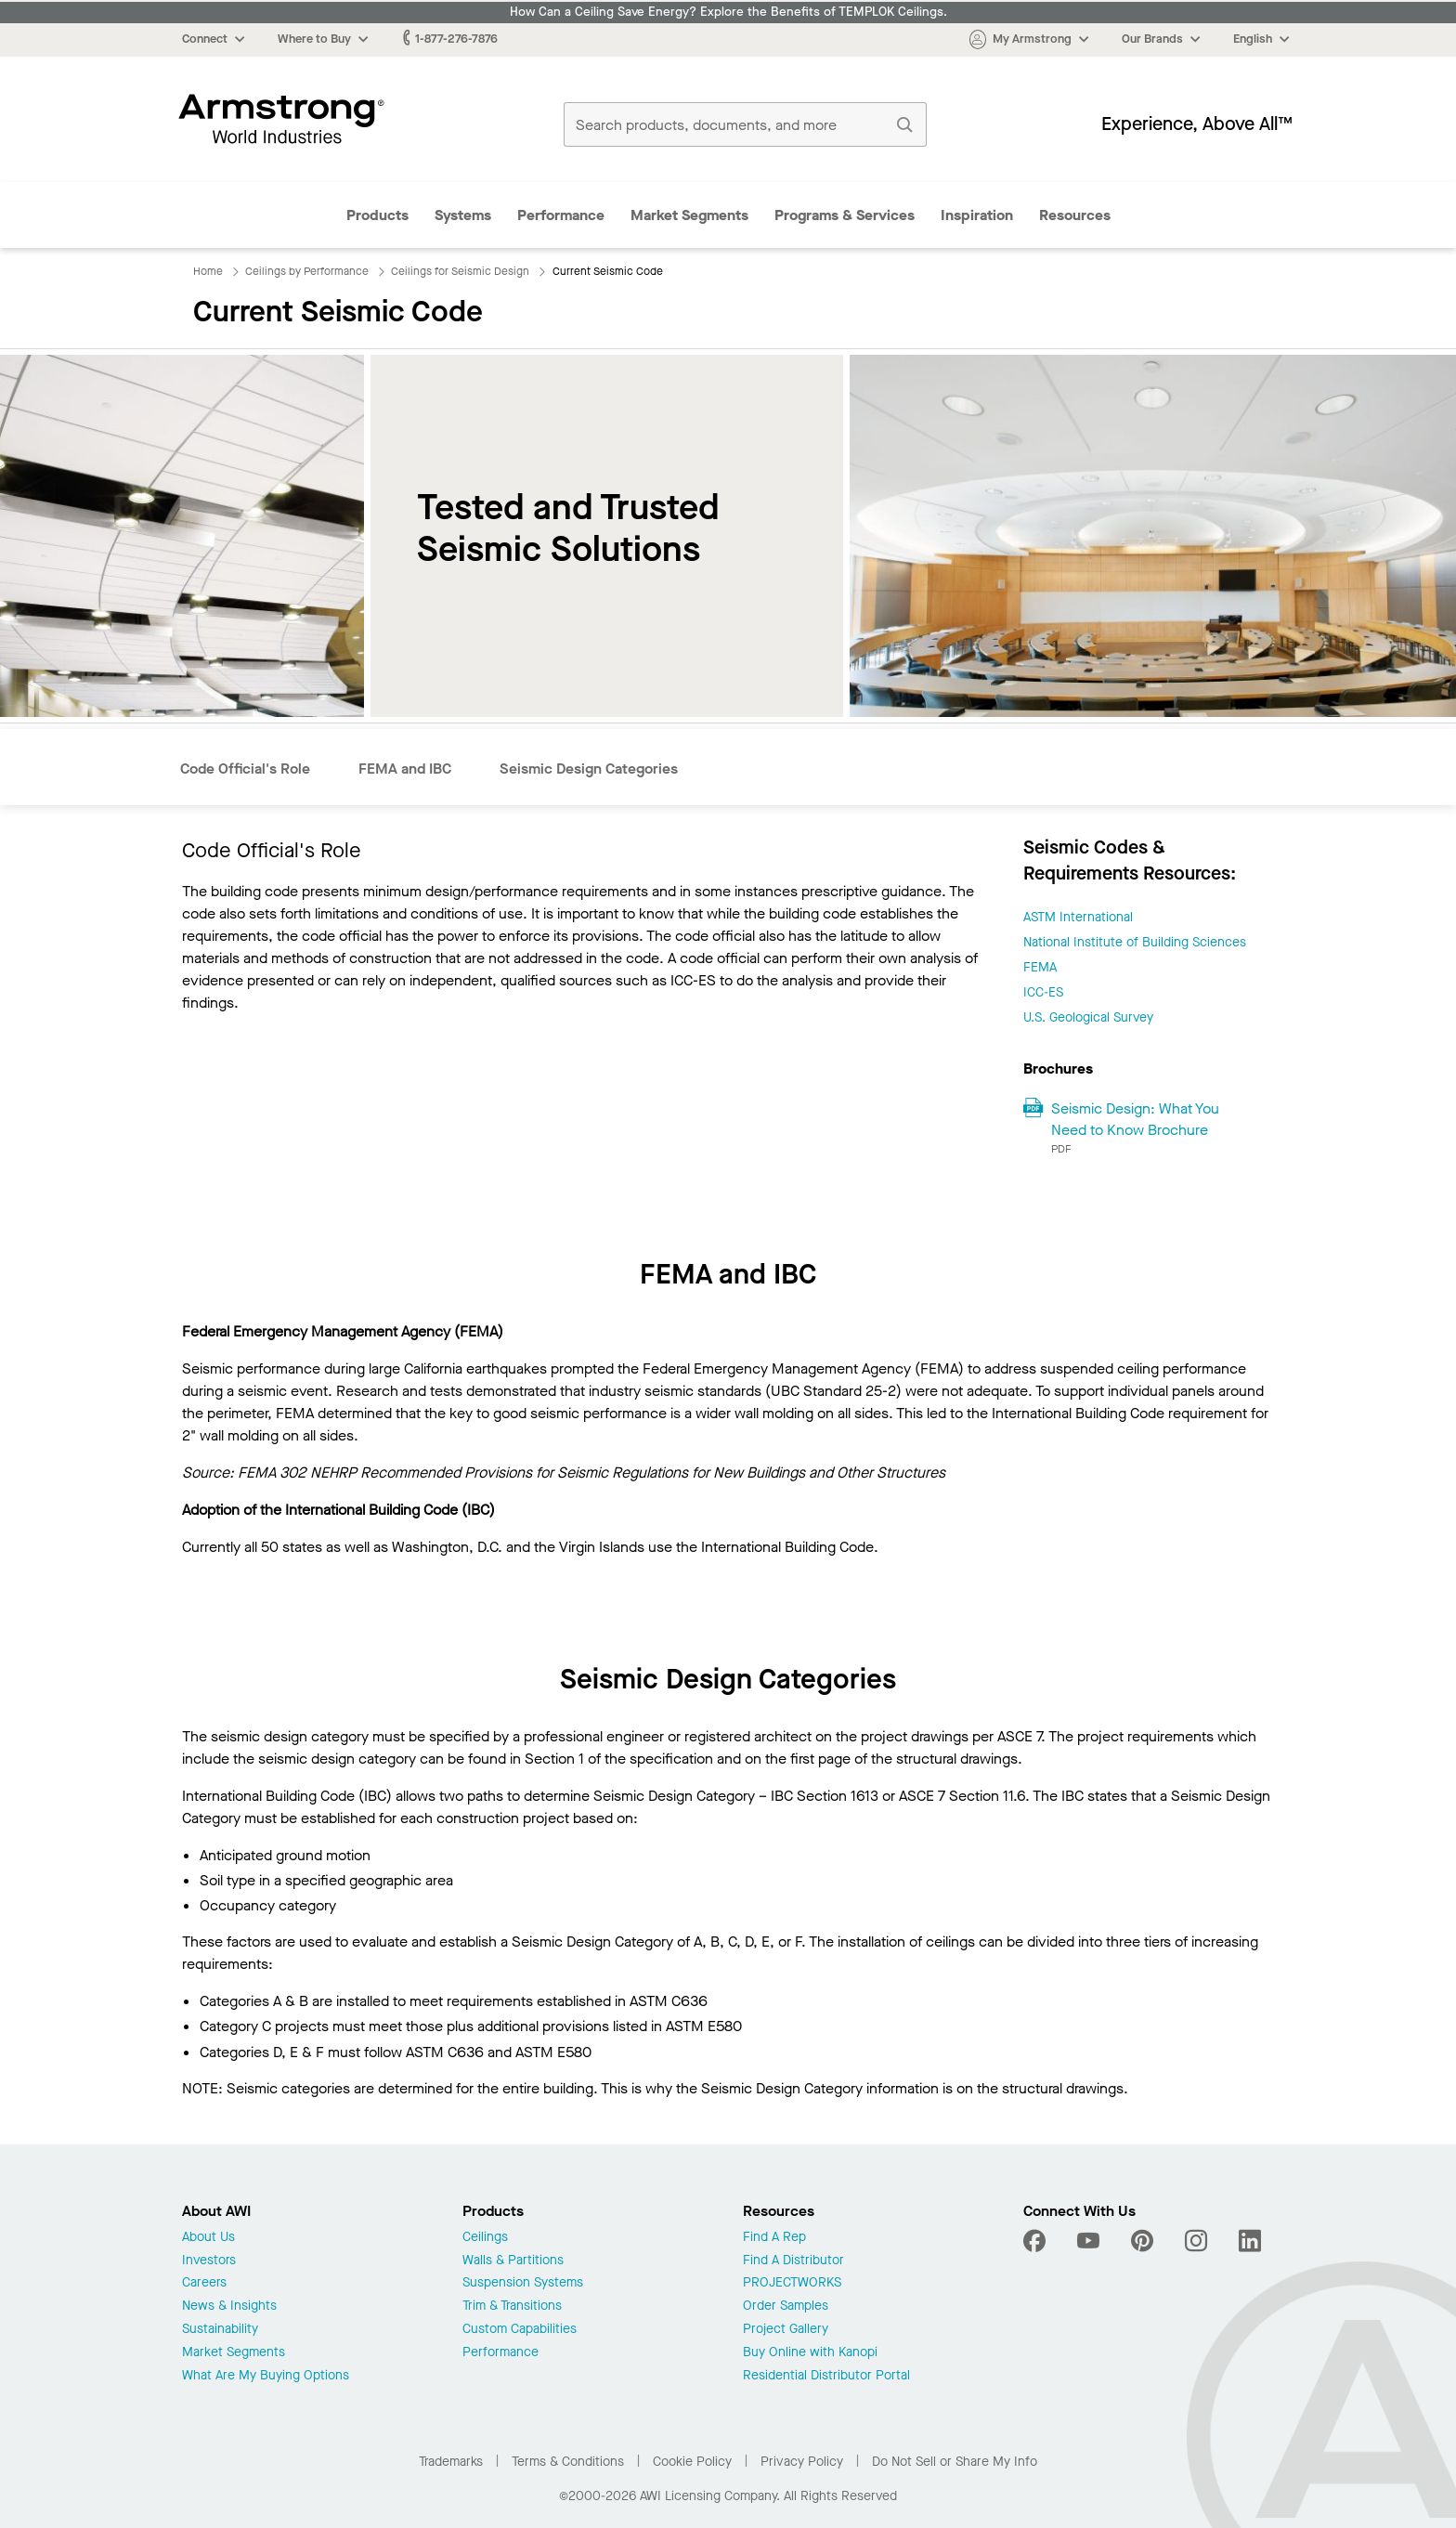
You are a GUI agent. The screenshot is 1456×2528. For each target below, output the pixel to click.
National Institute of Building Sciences (1134, 942)
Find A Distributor (793, 2261)
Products (377, 215)
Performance (560, 215)
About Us (208, 2238)
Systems (463, 215)
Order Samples (785, 2306)
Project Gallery (785, 2330)
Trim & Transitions (512, 2306)
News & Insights (229, 2306)
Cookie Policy (692, 2461)
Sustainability (220, 2330)
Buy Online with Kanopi (810, 2353)
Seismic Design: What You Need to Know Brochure (1135, 1119)
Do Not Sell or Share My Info (954, 2461)
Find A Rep (774, 2238)
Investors (209, 2261)
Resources (1075, 215)
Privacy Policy (801, 2461)
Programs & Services (844, 215)
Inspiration (977, 215)
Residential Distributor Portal (826, 2376)
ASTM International (1078, 917)
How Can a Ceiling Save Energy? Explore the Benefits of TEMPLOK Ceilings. (728, 12)
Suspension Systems (522, 2283)
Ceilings (485, 2238)
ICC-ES (1043, 992)
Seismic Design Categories (589, 768)
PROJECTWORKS (792, 2283)
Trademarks (451, 2461)
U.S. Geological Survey (1088, 1017)
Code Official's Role (245, 768)
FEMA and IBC (404, 768)
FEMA (1040, 967)
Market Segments (689, 215)
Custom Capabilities (519, 2330)
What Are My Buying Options (265, 2376)
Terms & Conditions (568, 2461)
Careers (204, 2283)
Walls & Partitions (513, 2261)
